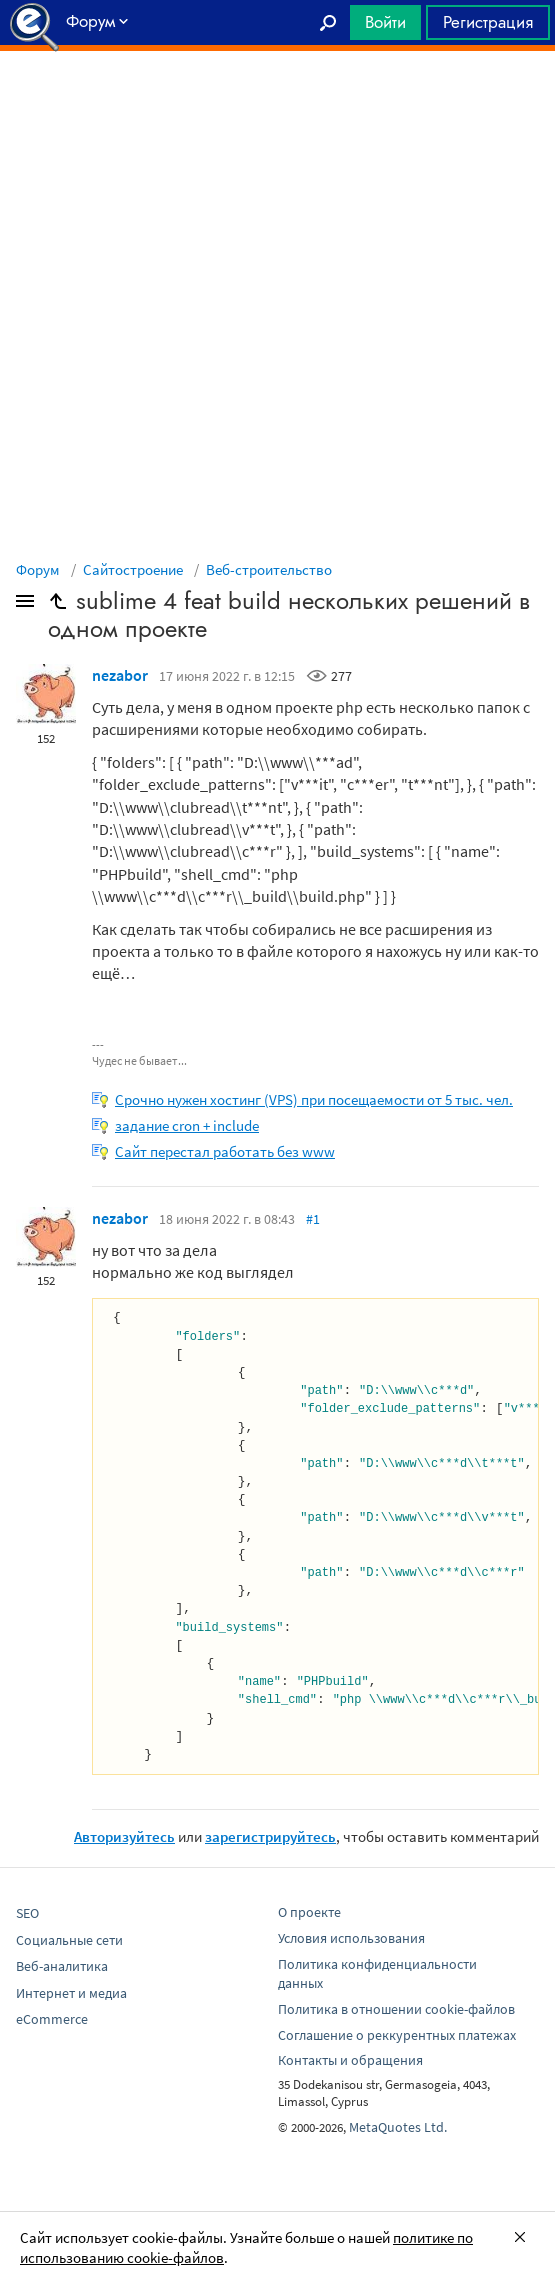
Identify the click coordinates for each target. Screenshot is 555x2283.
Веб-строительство (269, 569)
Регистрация (488, 22)
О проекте (309, 1912)
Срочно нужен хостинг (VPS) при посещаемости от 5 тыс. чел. (314, 1099)
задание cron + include (187, 1125)
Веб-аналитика (62, 1966)
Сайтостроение (133, 569)
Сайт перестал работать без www (225, 1151)
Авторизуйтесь (124, 1836)
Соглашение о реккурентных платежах (397, 2035)
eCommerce (52, 2019)
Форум (38, 569)
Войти (385, 22)
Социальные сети (69, 1940)
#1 (313, 1219)
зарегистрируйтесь (270, 1836)
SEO (27, 1913)
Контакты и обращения (350, 2060)
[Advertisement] (277, 101)
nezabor (120, 675)
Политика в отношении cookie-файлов (396, 2009)
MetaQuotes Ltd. (398, 2127)
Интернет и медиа (71, 1993)
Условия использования (351, 1938)
